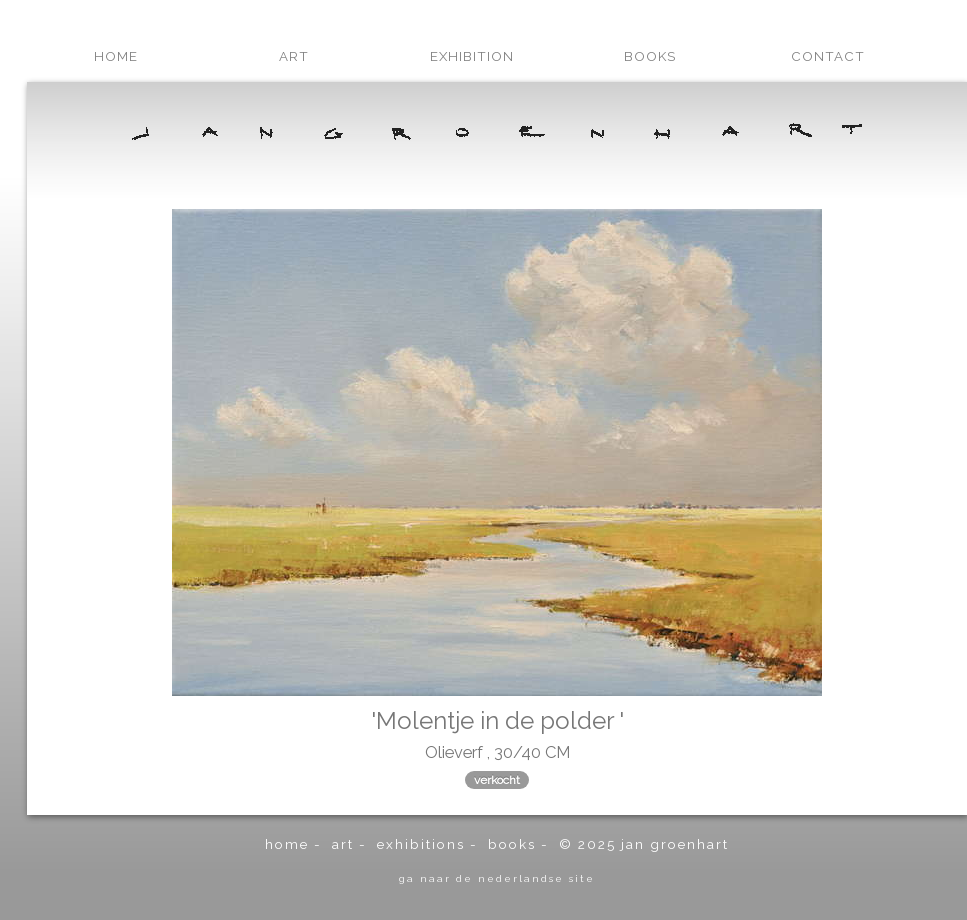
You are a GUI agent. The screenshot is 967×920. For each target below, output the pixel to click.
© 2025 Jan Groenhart (644, 844)
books (650, 56)
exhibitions (421, 844)
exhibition (472, 56)
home (116, 56)
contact (828, 56)
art (294, 56)
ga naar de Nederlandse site (497, 878)
